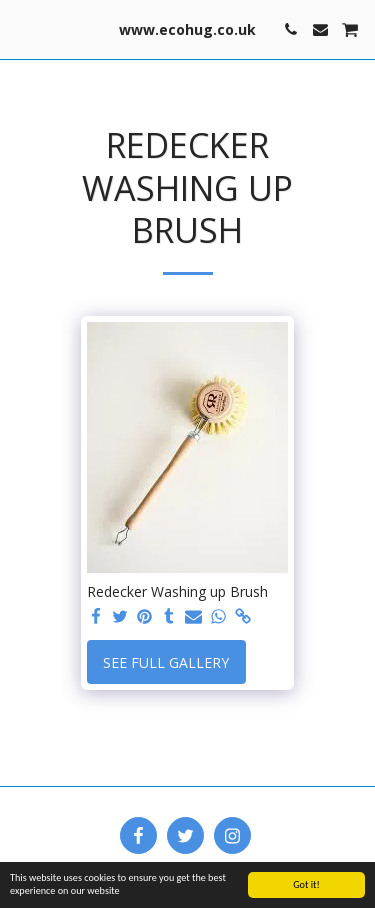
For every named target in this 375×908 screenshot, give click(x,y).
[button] (22, 28)
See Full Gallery (166, 662)
